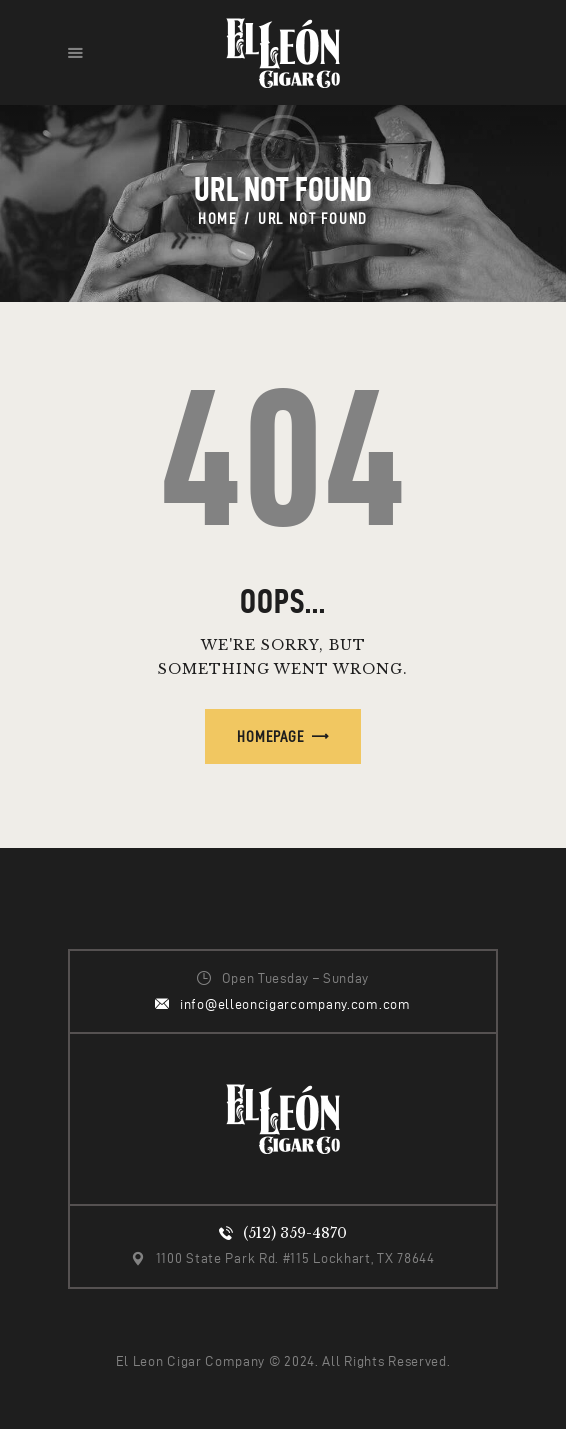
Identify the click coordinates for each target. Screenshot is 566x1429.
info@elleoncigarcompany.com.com (295, 1004)
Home (217, 218)
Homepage (270, 736)
